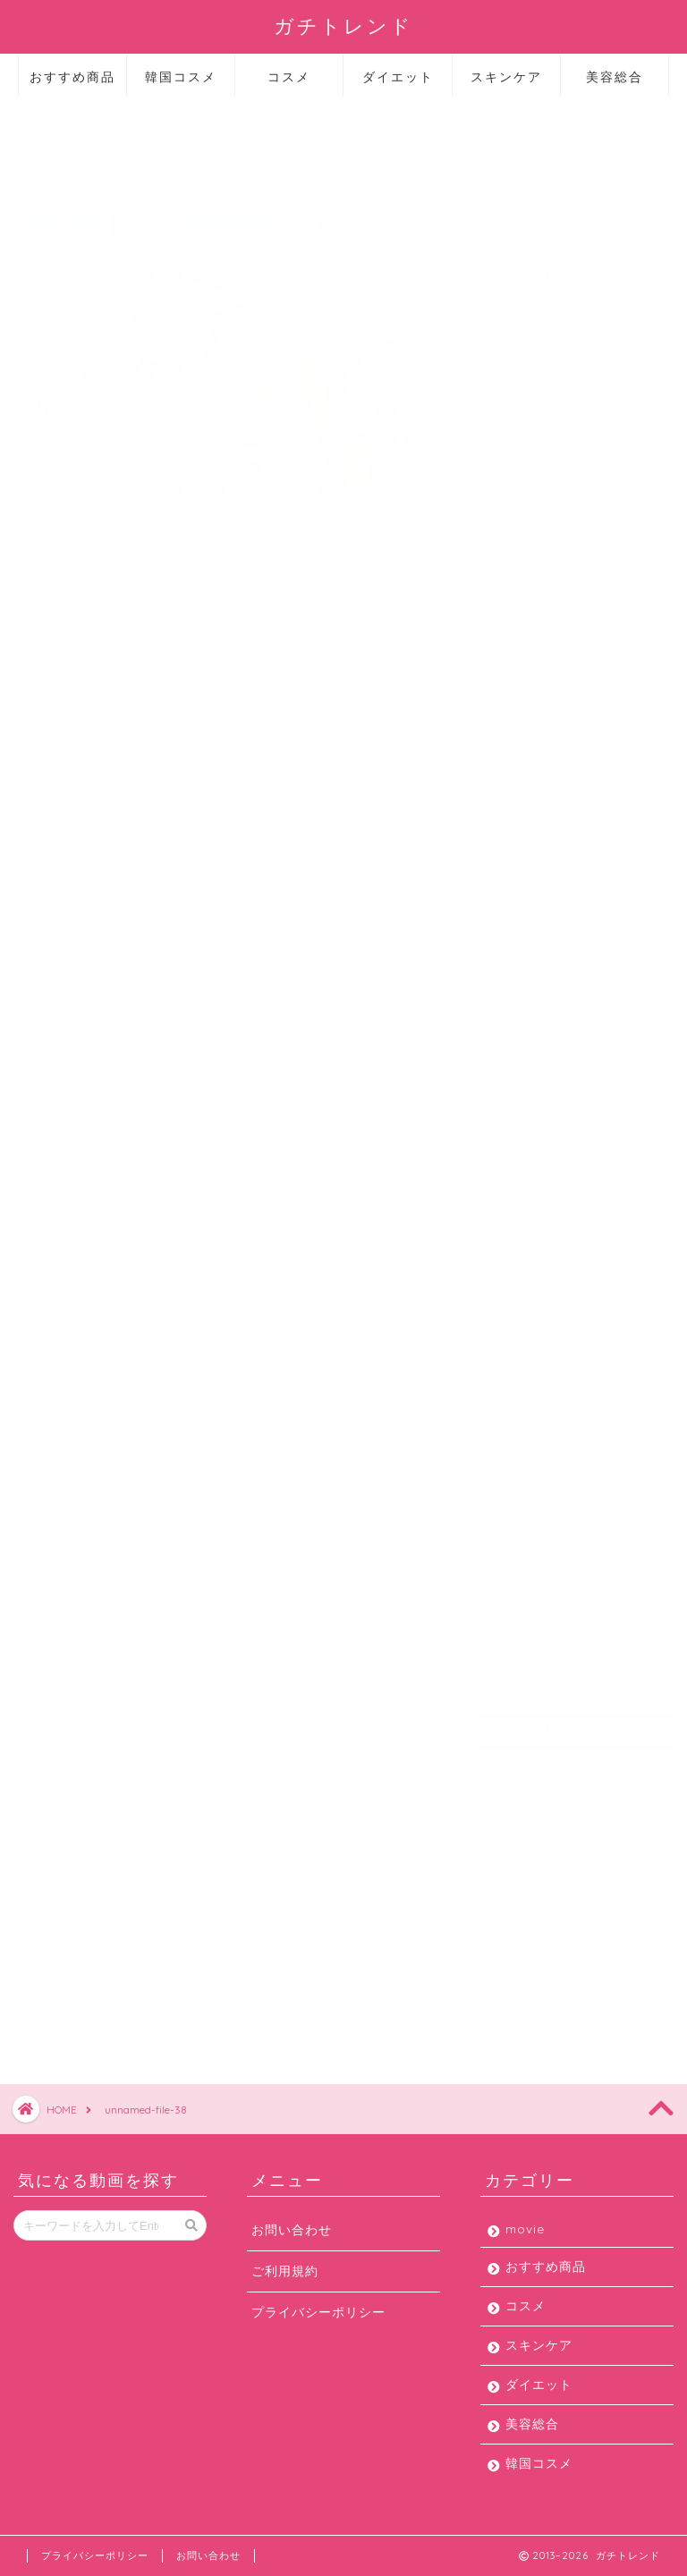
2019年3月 (515, 1355)
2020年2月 (517, 962)
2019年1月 (514, 1391)
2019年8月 (515, 1176)
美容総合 (614, 77)
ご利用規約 (284, 2270)
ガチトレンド (343, 25)
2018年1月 (514, 1534)
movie (523, 319)
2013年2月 (515, 1641)
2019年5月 (515, 1284)
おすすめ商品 (72, 77)
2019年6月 (515, 1248)
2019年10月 (519, 1105)
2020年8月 (517, 783)
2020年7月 (517, 818)
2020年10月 (520, 711)
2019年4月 (515, 1319)
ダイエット (398, 77)
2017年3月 (515, 1606)
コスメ (288, 77)
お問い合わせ (291, 2229)
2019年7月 (515, 1212)
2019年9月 (515, 1140)
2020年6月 (517, 854)
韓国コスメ (180, 77)
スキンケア (506, 77)
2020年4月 (517, 890)
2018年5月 (515, 1462)
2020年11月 (519, 675)
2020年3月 (517, 926)
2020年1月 (516, 997)
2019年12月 (518, 1033)
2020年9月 (517, 747)
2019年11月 (517, 1069)
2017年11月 (516, 1570)
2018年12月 (518, 1427)
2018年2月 (515, 1498)
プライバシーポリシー (318, 2311)
